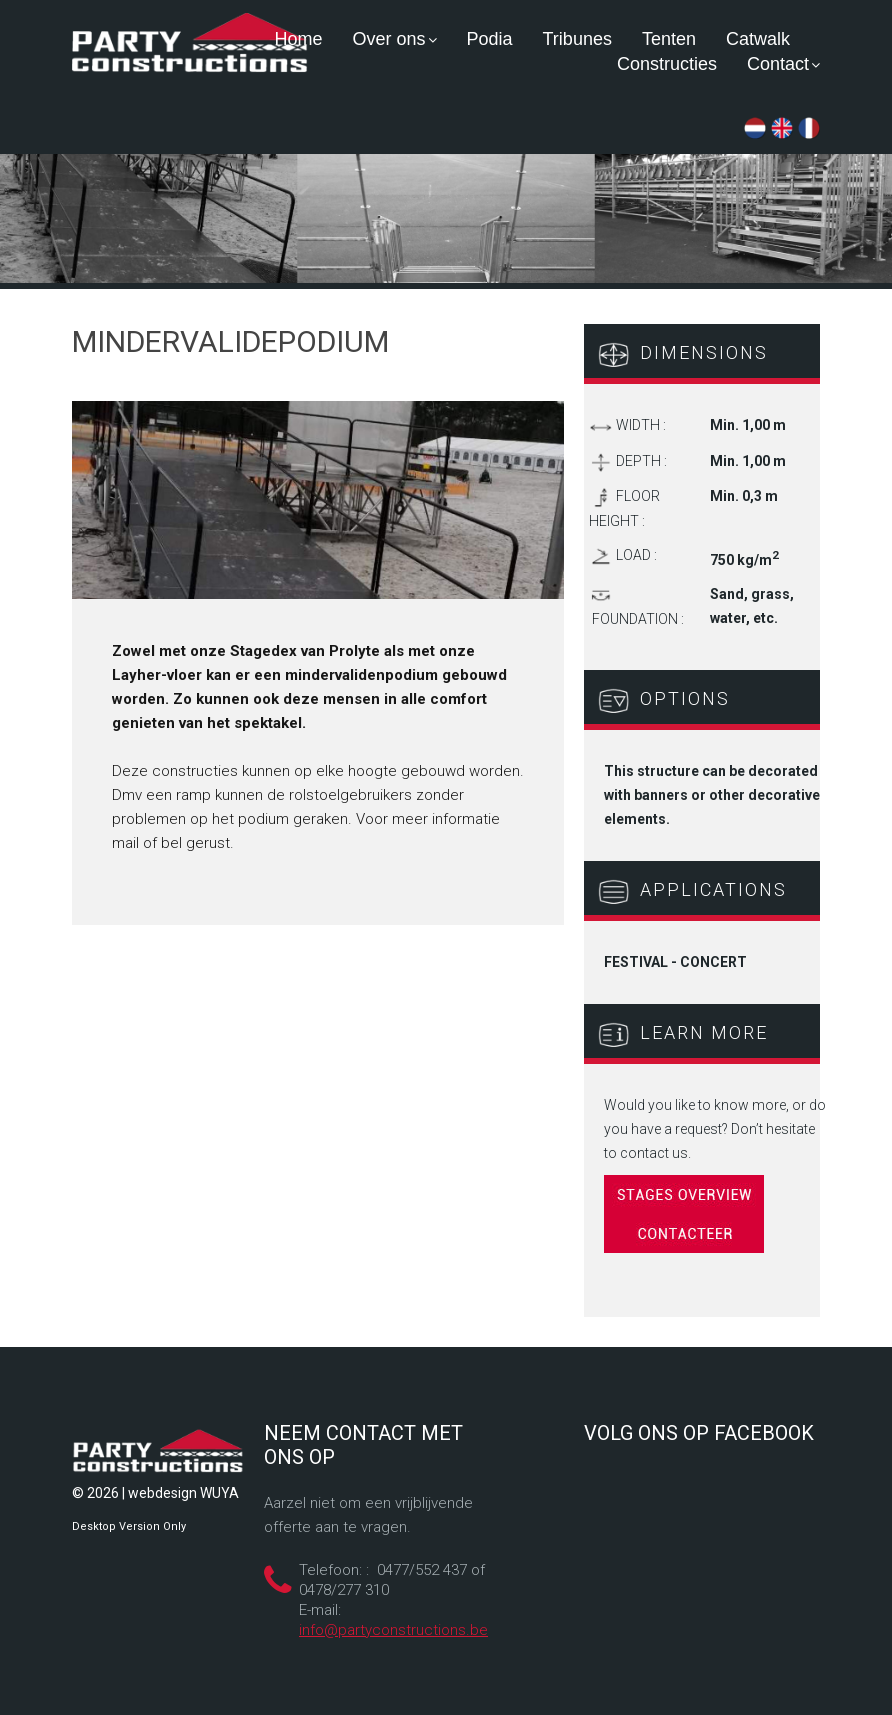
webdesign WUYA (183, 1493)
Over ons (394, 39)
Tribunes (577, 39)
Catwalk (758, 39)
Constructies (667, 64)
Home (298, 39)
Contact (783, 64)
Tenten (669, 39)
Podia (490, 39)
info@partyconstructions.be (393, 1630)
